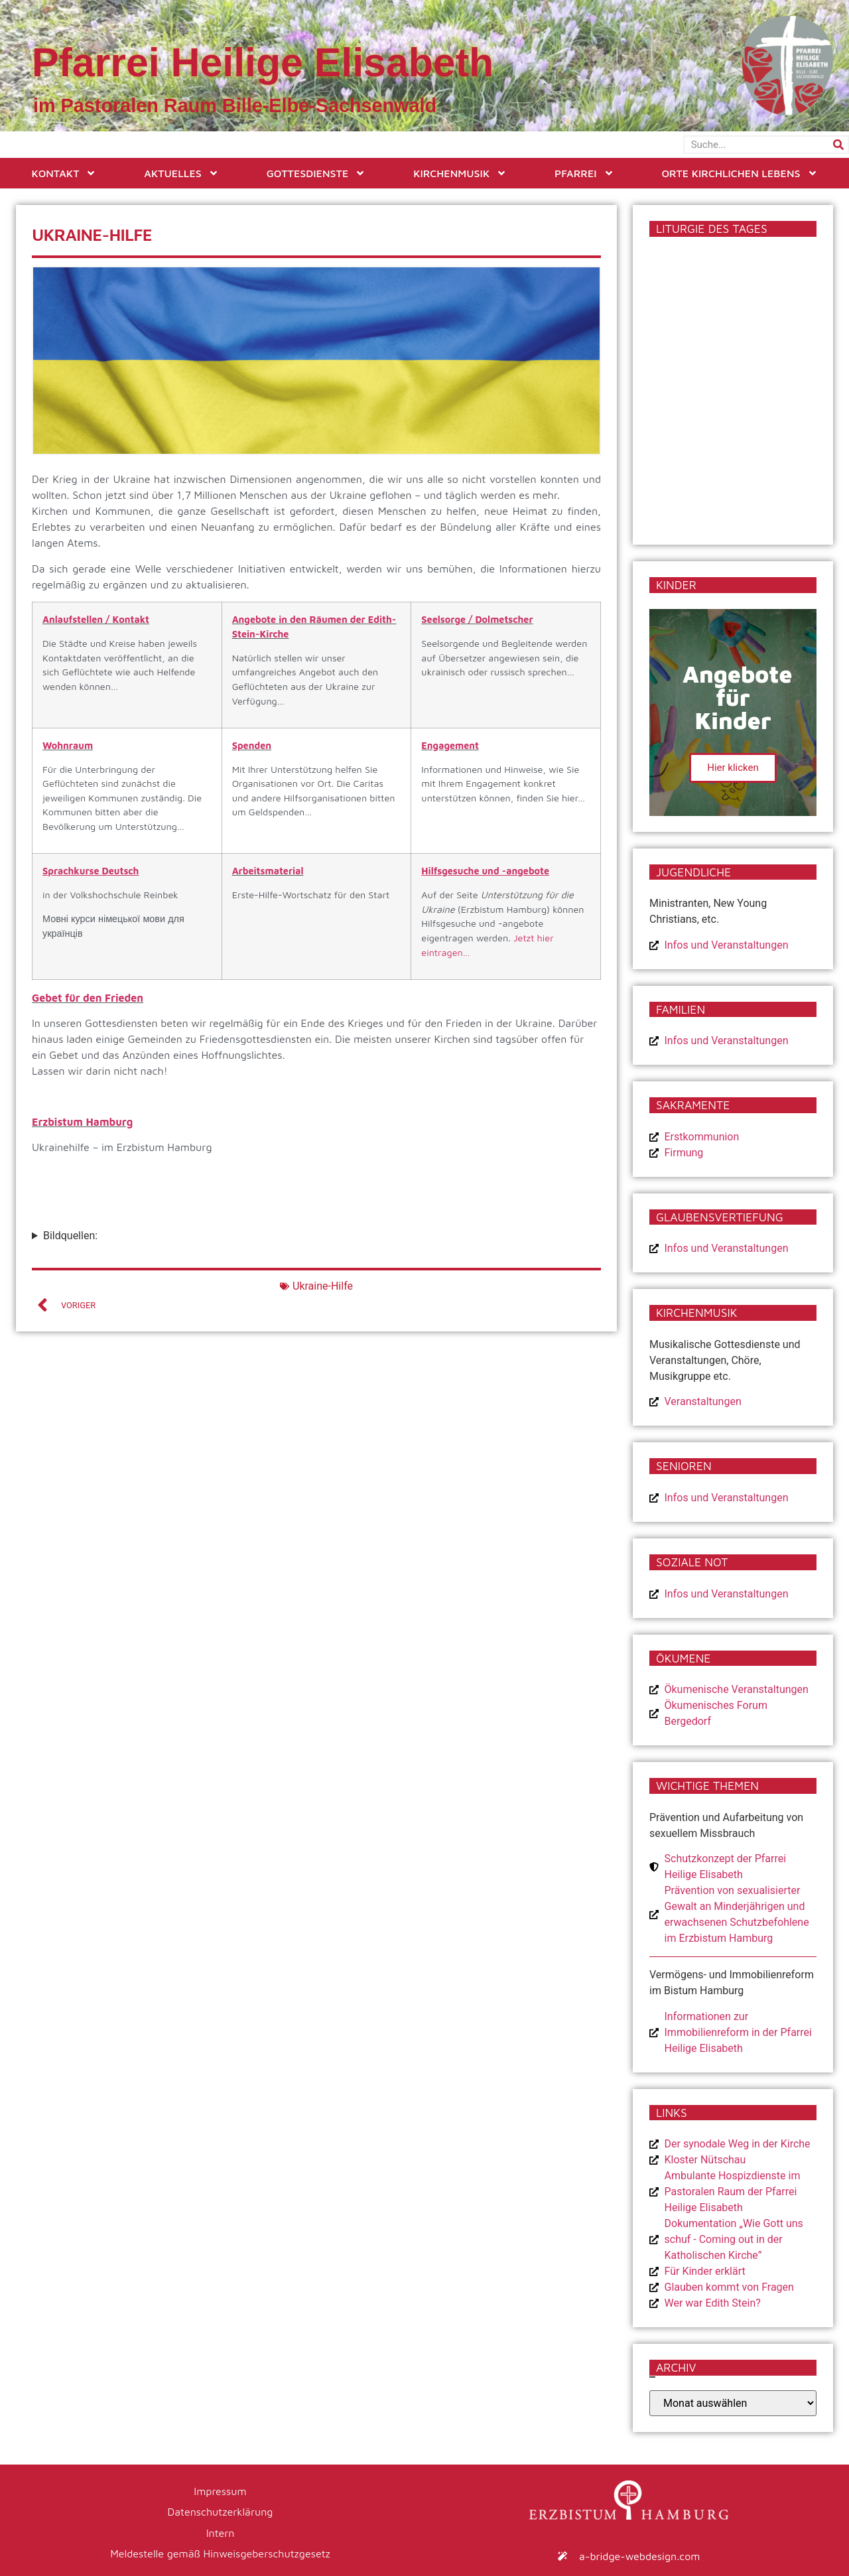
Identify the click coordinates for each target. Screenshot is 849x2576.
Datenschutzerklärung (220, 2510)
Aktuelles (181, 173)
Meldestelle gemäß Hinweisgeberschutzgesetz (220, 2550)
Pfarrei (584, 173)
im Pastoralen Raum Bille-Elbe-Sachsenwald (234, 105)
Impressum (220, 2490)
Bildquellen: (70, 1235)
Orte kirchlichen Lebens (739, 173)
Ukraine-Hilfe (323, 1286)
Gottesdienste (316, 173)
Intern (220, 2530)
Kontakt (63, 173)
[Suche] (838, 145)
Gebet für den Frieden (87, 998)
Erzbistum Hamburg (82, 1122)
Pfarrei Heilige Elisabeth (262, 62)
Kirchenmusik (460, 173)
